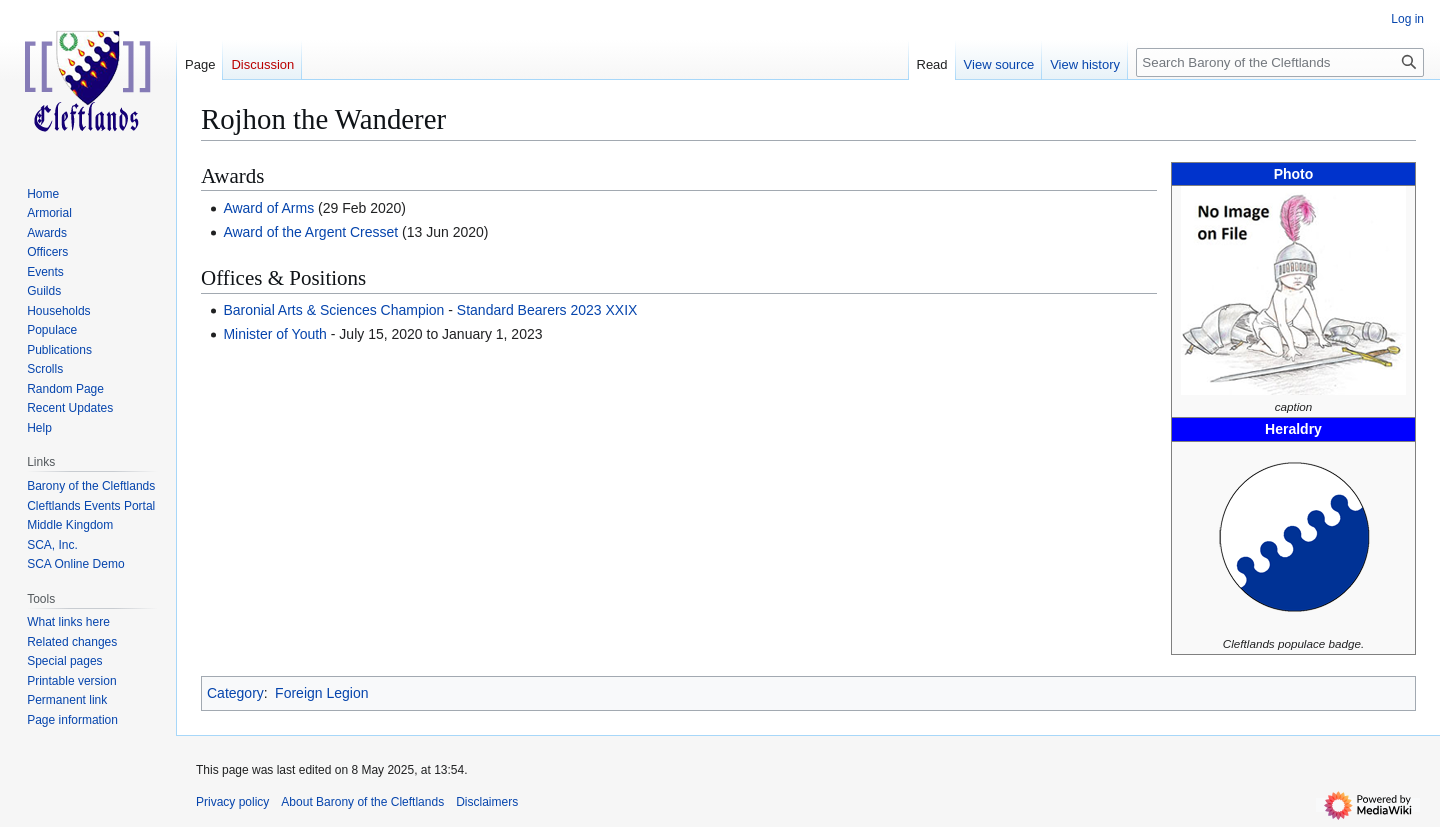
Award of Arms (268, 208)
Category (235, 693)
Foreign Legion (321, 693)
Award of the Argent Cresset (310, 232)
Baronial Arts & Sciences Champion (333, 310)
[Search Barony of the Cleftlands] (1280, 62)
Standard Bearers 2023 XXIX (547, 310)
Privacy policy (232, 802)
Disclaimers (487, 802)
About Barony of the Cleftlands (362, 802)
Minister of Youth (275, 334)
